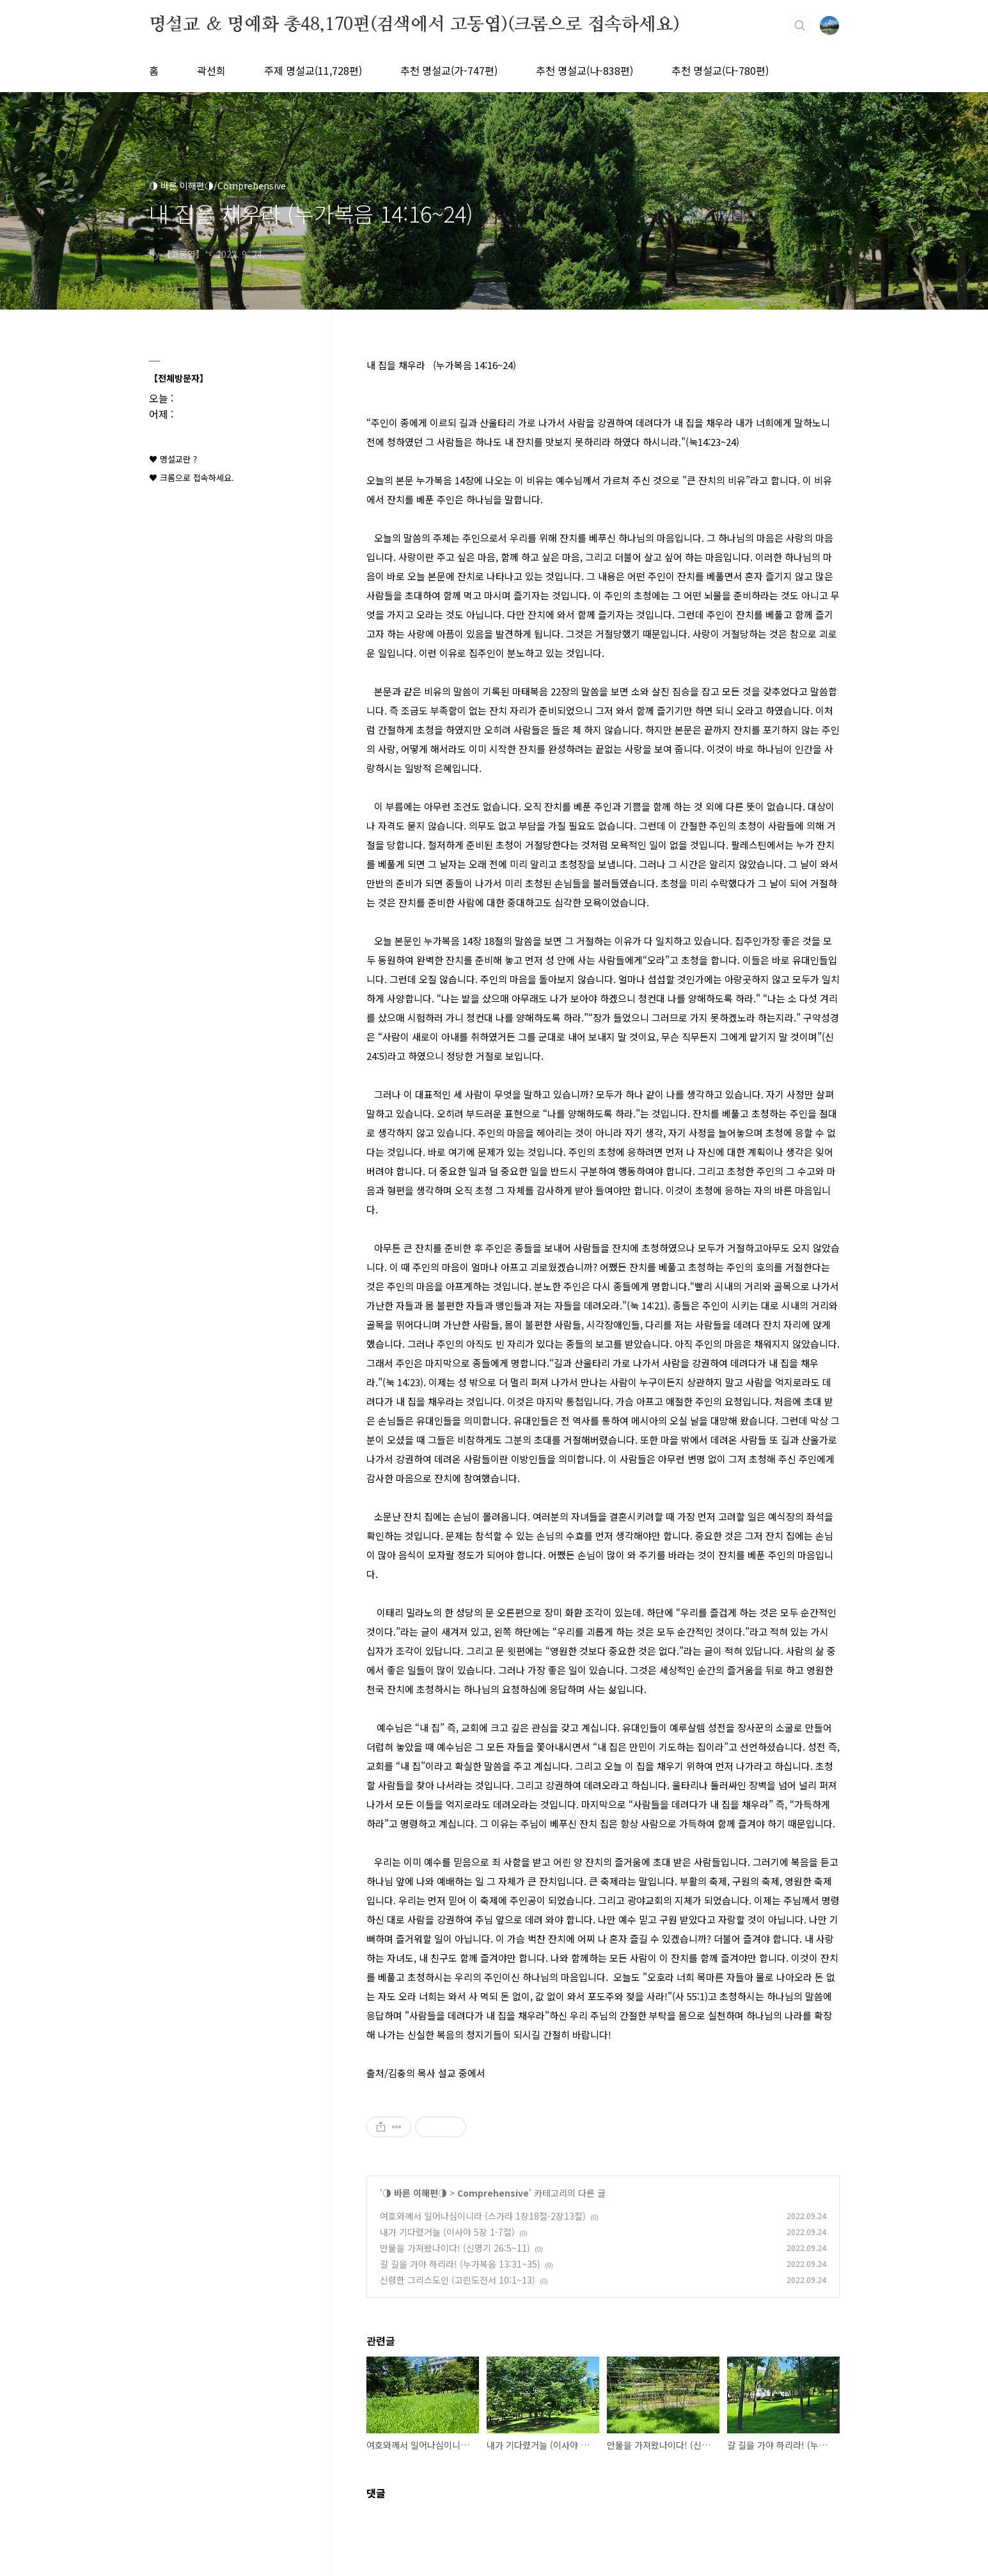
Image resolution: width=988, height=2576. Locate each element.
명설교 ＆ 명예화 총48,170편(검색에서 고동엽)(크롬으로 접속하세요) (414, 25)
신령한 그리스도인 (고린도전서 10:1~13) (457, 2279)
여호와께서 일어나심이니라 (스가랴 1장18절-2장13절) (483, 2215)
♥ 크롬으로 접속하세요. (191, 477)
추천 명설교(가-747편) (449, 70)
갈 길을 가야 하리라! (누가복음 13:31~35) (460, 2263)
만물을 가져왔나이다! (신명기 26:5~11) (455, 2247)
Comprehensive (493, 2192)
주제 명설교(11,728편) (313, 70)
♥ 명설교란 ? (173, 459)
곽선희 (211, 70)
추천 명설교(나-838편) (584, 70)
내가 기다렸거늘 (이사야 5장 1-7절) (447, 2231)
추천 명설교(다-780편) (720, 70)
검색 (800, 25)
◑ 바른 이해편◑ (414, 2192)
